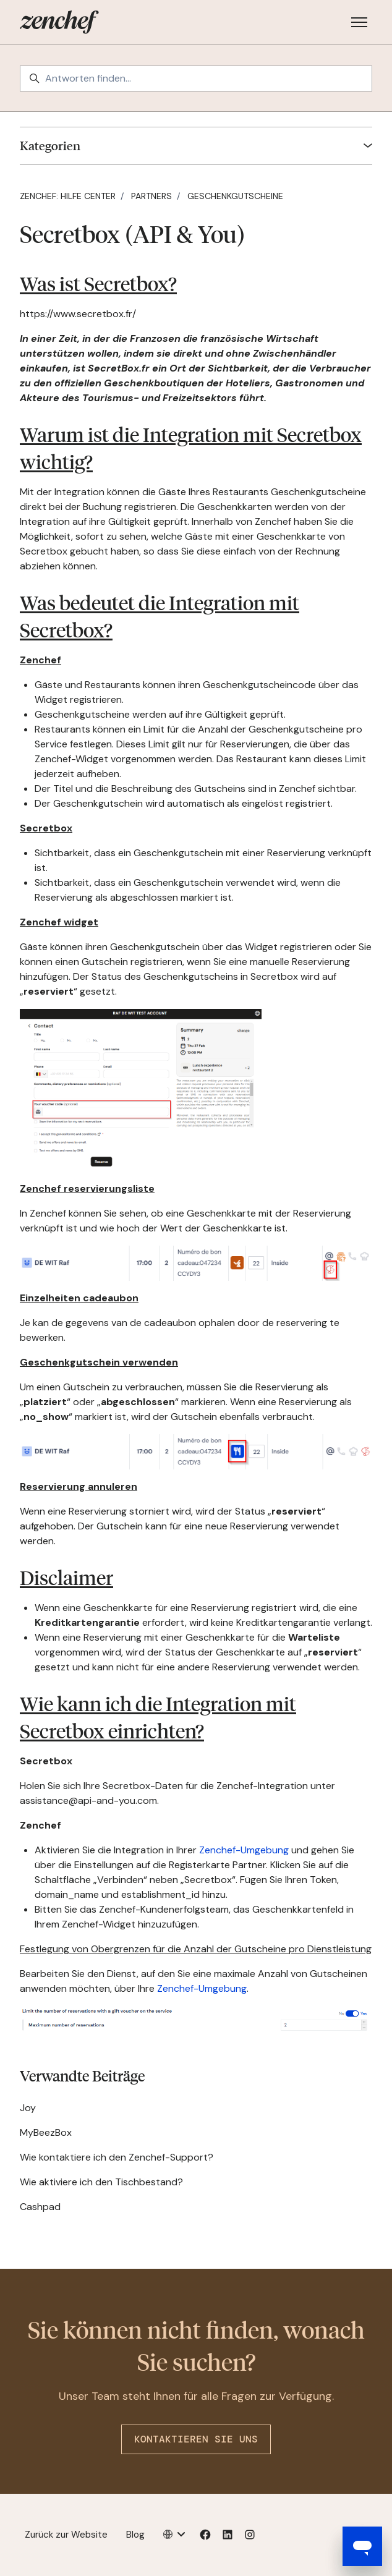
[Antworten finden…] (196, 78)
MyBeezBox (46, 2132)
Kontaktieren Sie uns (196, 2439)
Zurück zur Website (66, 2534)
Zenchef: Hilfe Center (68, 196)
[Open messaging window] (362, 2546)
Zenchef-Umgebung (244, 1849)
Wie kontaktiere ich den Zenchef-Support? (116, 2157)
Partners (151, 196)
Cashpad (40, 2206)
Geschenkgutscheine (235, 196)
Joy (28, 2107)
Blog (135, 2534)
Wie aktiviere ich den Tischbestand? (101, 2181)
